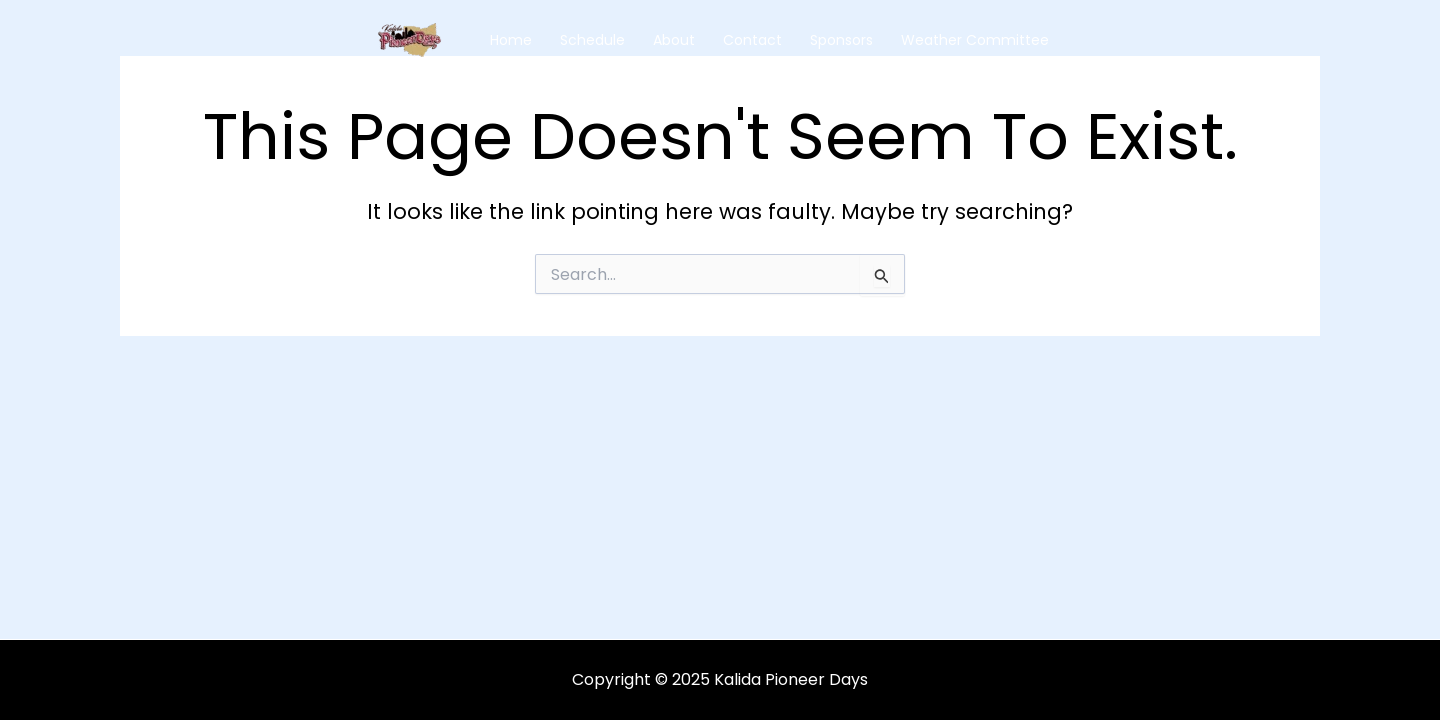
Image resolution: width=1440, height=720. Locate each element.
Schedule (592, 40)
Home (511, 40)
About (674, 40)
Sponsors (841, 40)
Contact (752, 40)
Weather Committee (975, 40)
